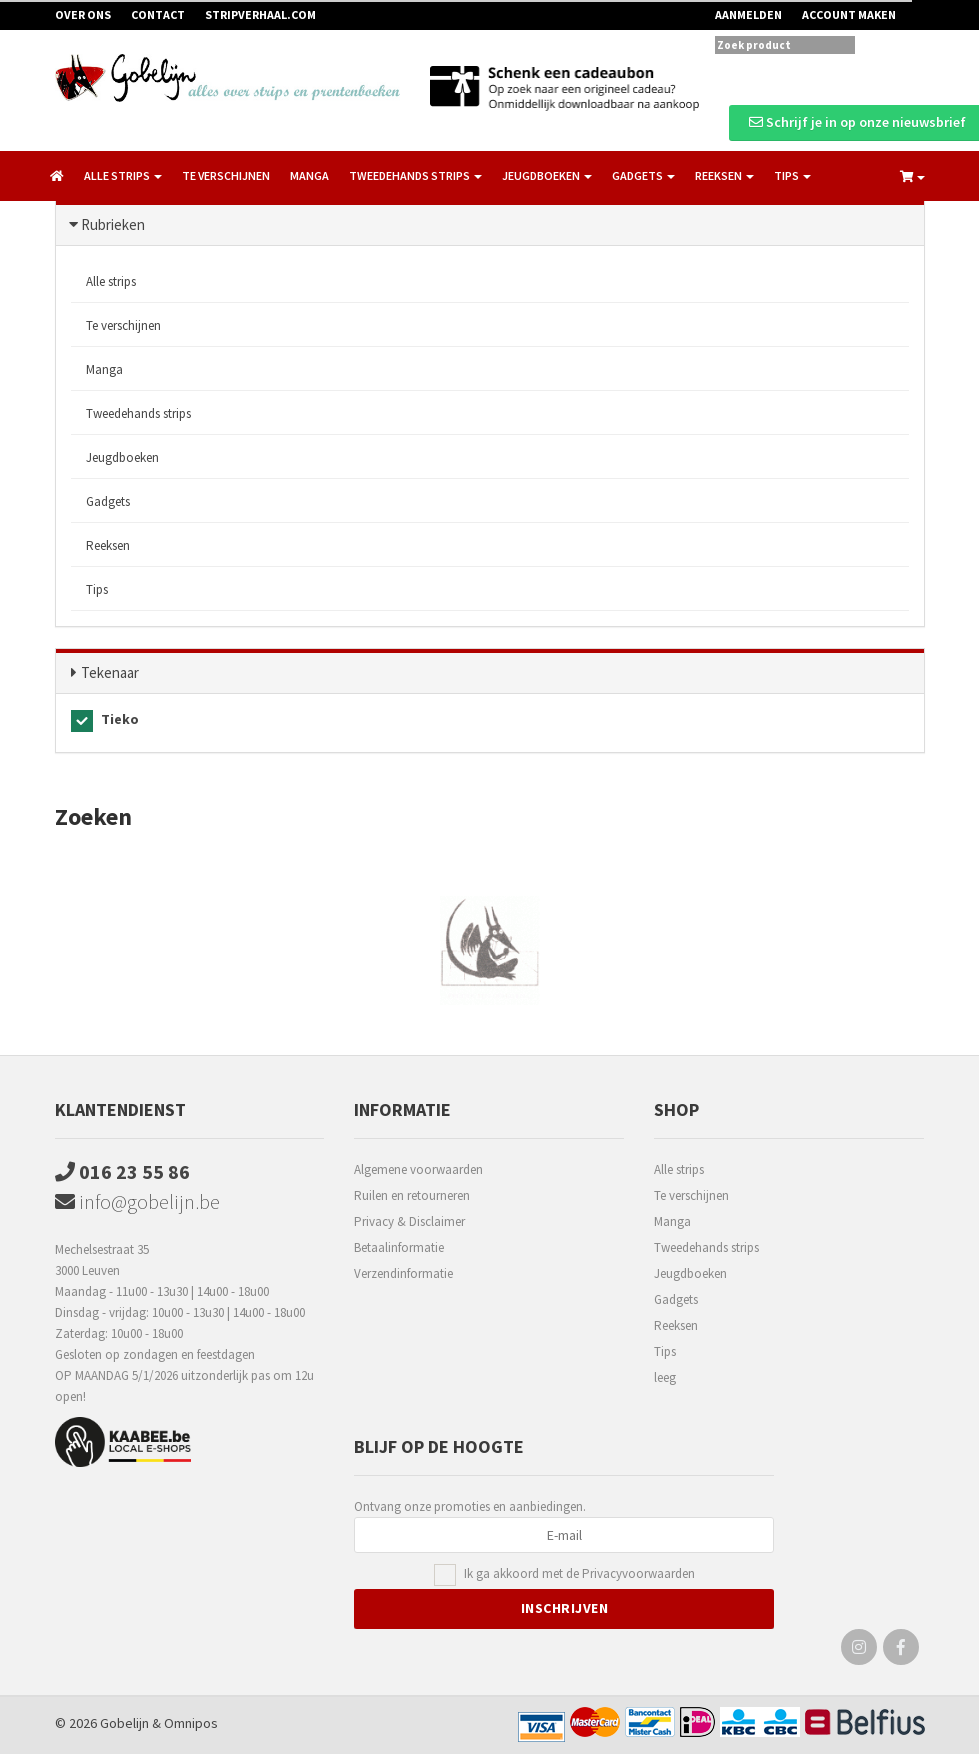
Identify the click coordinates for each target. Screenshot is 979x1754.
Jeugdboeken (122, 457)
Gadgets (108, 501)
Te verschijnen (226, 175)
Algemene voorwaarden (418, 1169)
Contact (158, 14)
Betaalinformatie (399, 1247)
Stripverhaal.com (260, 14)
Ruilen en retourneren (412, 1195)
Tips (97, 589)
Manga (309, 175)
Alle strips (111, 281)
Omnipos (191, 1723)
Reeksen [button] (724, 175)
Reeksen (108, 545)
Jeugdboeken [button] (547, 175)
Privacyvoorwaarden (638, 1573)
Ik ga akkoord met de (579, 1574)
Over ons (83, 14)
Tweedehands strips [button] (415, 175)
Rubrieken (113, 224)
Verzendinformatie (403, 1273)
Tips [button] (792, 175)
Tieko (105, 721)
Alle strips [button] (123, 175)
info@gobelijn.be (137, 1201)
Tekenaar (110, 672)
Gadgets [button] (643, 175)
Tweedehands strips (138, 413)
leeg (665, 1377)
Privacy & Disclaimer (409, 1221)
